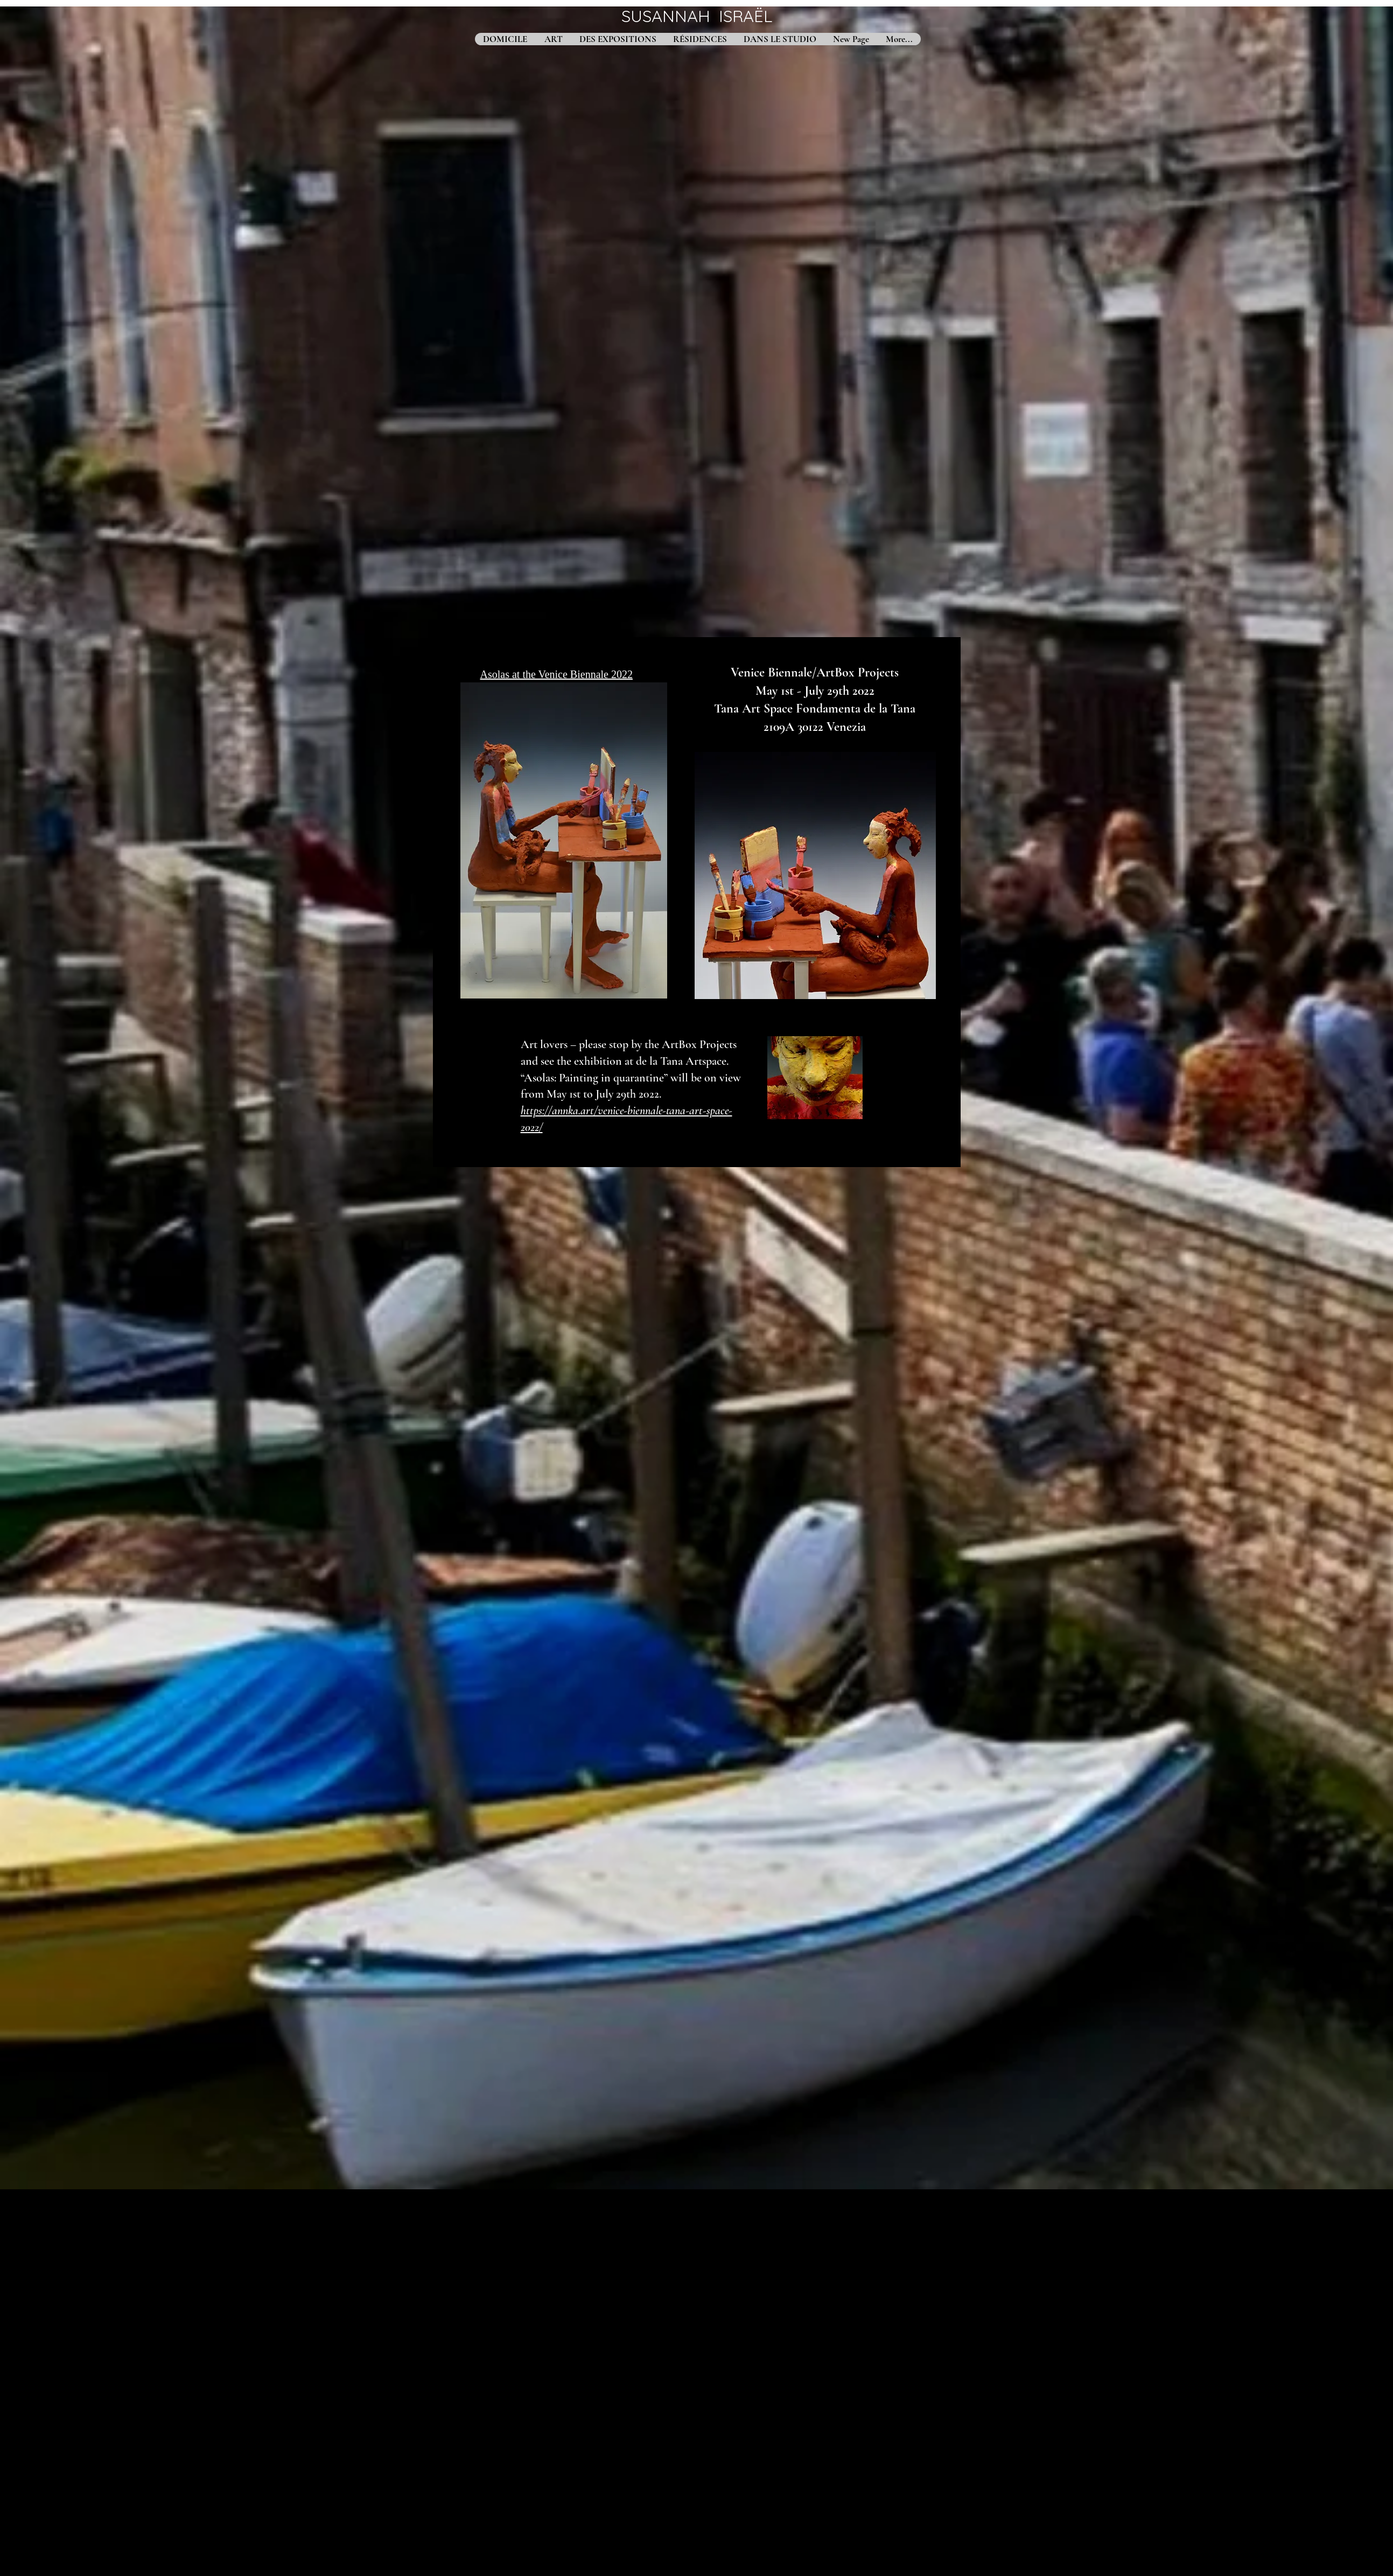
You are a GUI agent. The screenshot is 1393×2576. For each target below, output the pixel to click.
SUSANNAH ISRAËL (696, 15)
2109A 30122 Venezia (815, 727)
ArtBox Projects (857, 672)
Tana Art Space (753, 708)
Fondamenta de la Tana (854, 708)
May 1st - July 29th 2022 (814, 691)
